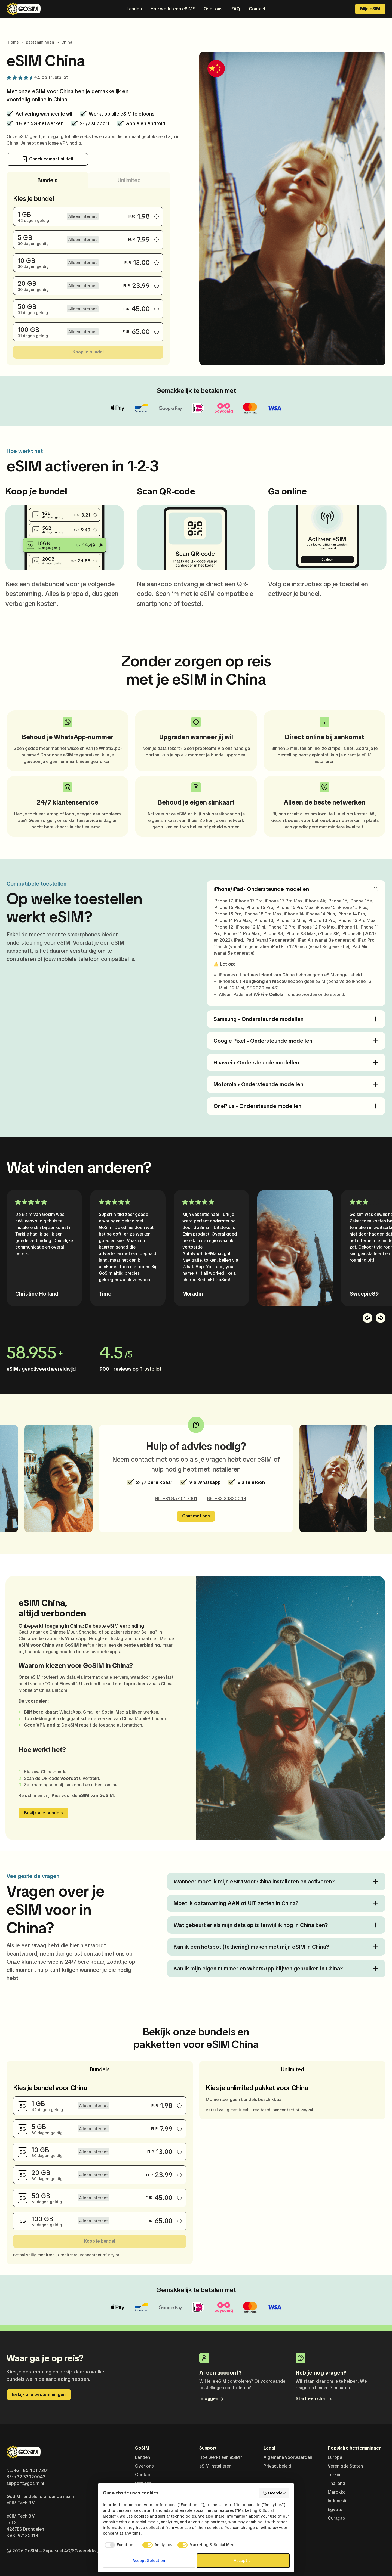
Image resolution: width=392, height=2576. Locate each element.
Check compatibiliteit (48, 159)
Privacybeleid (277, 2466)
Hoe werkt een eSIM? (173, 9)
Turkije (334, 2475)
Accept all (243, 2560)
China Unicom (53, 1690)
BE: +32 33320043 (226, 1498)
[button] (367, 1318)
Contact (257, 9)
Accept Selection (149, 2560)
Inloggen (211, 2398)
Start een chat (314, 2398)
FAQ (235, 9)
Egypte (335, 2509)
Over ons (213, 9)
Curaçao (336, 2518)
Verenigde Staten (345, 2466)
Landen (134, 9)
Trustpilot (58, 77)
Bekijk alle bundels (43, 1813)
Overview (274, 2493)
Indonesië (337, 2501)
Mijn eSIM (370, 9)
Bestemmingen (40, 42)
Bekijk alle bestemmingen (39, 2394)
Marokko (337, 2492)
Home (13, 42)
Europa (335, 2457)
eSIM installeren (215, 2466)
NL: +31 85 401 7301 (176, 1498)
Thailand (336, 2483)
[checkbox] (120, 2545)
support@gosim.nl (25, 2483)
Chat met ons (196, 1516)
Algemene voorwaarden (288, 2457)
